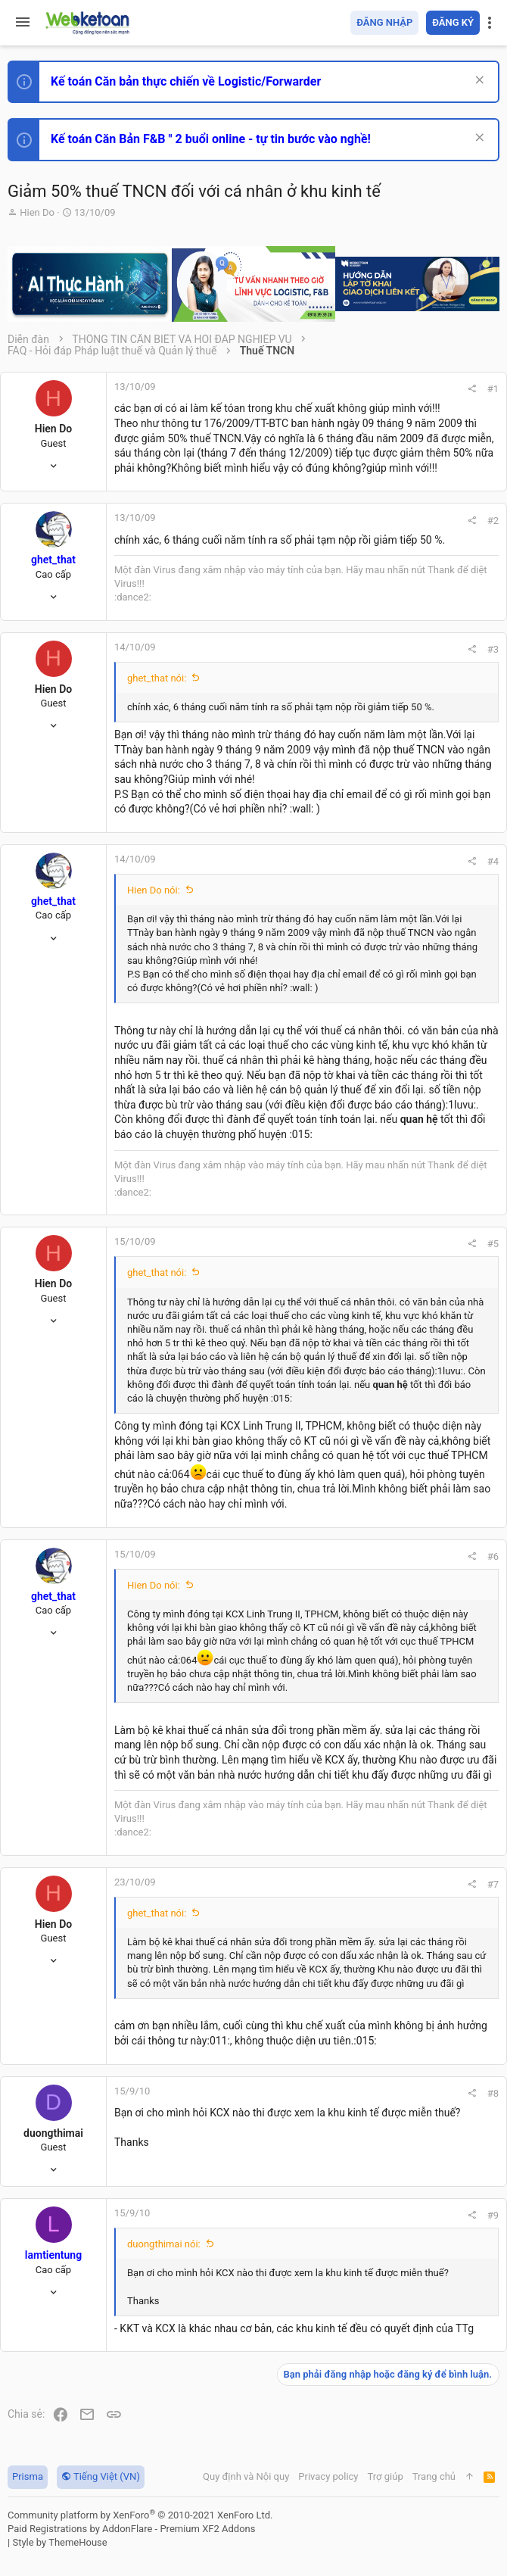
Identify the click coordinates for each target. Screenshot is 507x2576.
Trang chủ (434, 2476)
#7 (493, 1884)
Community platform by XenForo (140, 2515)
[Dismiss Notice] (478, 81)
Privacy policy (328, 2476)
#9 (493, 2215)
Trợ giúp (385, 2476)
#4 (493, 861)
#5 (493, 1243)
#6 (493, 1556)
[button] (23, 23)
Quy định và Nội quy (246, 2476)
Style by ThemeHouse (59, 2542)
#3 (493, 649)
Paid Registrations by (131, 2528)
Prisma (27, 2476)
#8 (493, 2093)
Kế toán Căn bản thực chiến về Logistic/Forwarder (186, 81)
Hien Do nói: (153, 890)
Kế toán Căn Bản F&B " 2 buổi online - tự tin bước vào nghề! (211, 139)
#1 (493, 389)
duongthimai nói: (164, 2244)
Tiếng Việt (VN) (100, 2476)
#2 (493, 520)
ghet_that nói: (156, 678)
